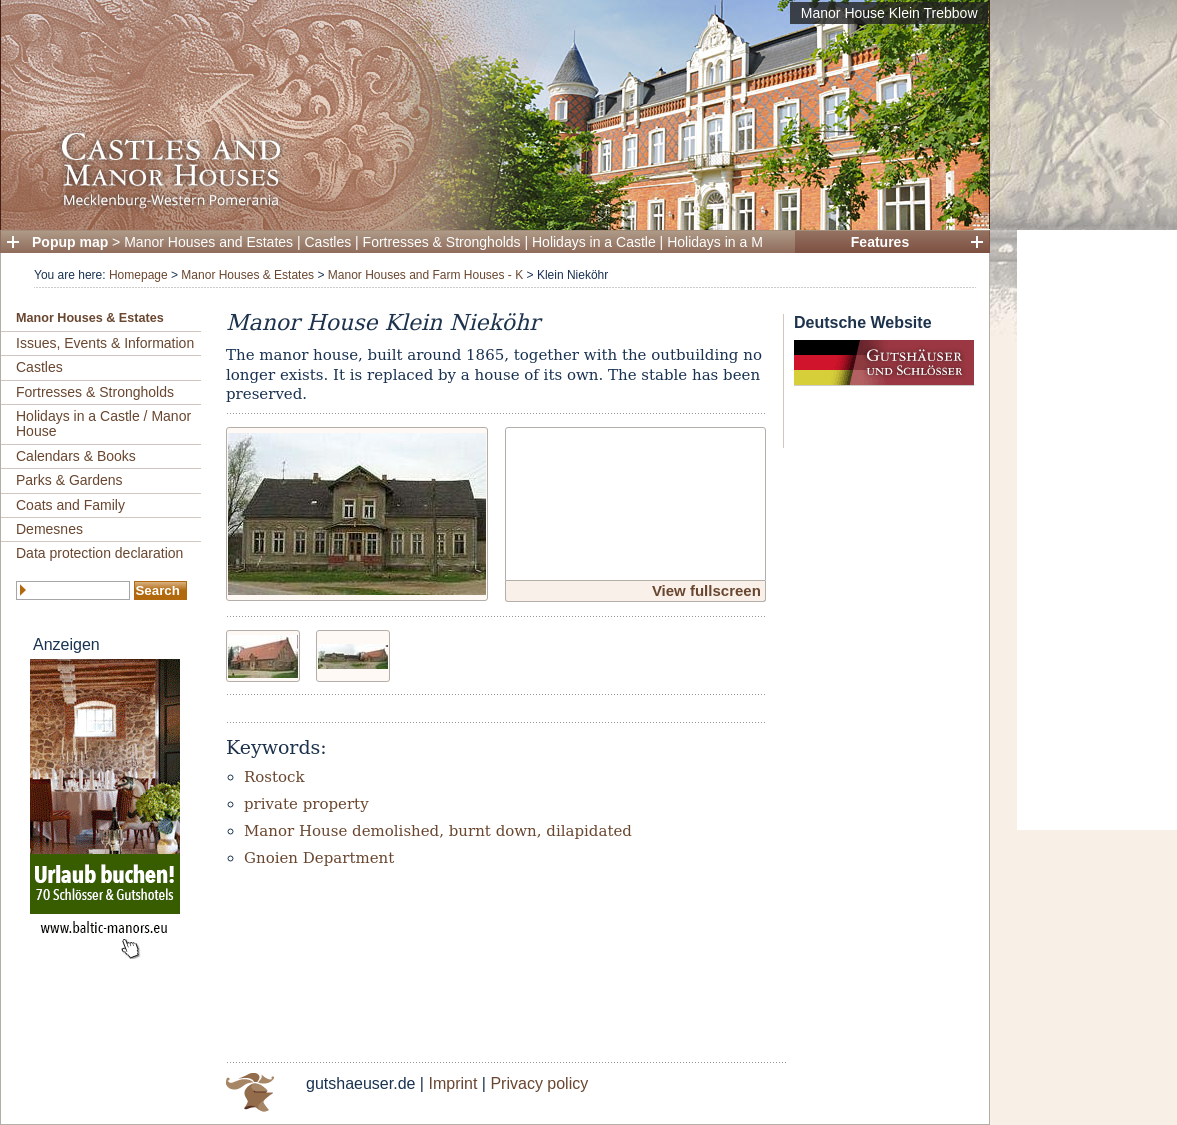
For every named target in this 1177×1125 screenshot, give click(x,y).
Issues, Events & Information (105, 343)
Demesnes (49, 529)
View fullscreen (706, 590)
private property (306, 804)
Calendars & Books (76, 456)
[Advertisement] (1097, 530)
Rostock (274, 777)
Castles (328, 242)
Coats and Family (70, 505)
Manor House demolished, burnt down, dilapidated (438, 831)
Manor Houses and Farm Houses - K (425, 275)
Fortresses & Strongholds (442, 242)
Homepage (138, 275)
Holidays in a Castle (594, 242)
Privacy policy (539, 1083)
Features (880, 242)
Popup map (70, 242)
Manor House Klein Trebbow (889, 13)
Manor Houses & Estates (247, 275)
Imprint (452, 1083)
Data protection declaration (99, 553)
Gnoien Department (319, 858)
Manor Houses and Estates (208, 242)
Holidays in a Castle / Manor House (103, 423)
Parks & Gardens (69, 480)
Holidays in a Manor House (751, 242)
